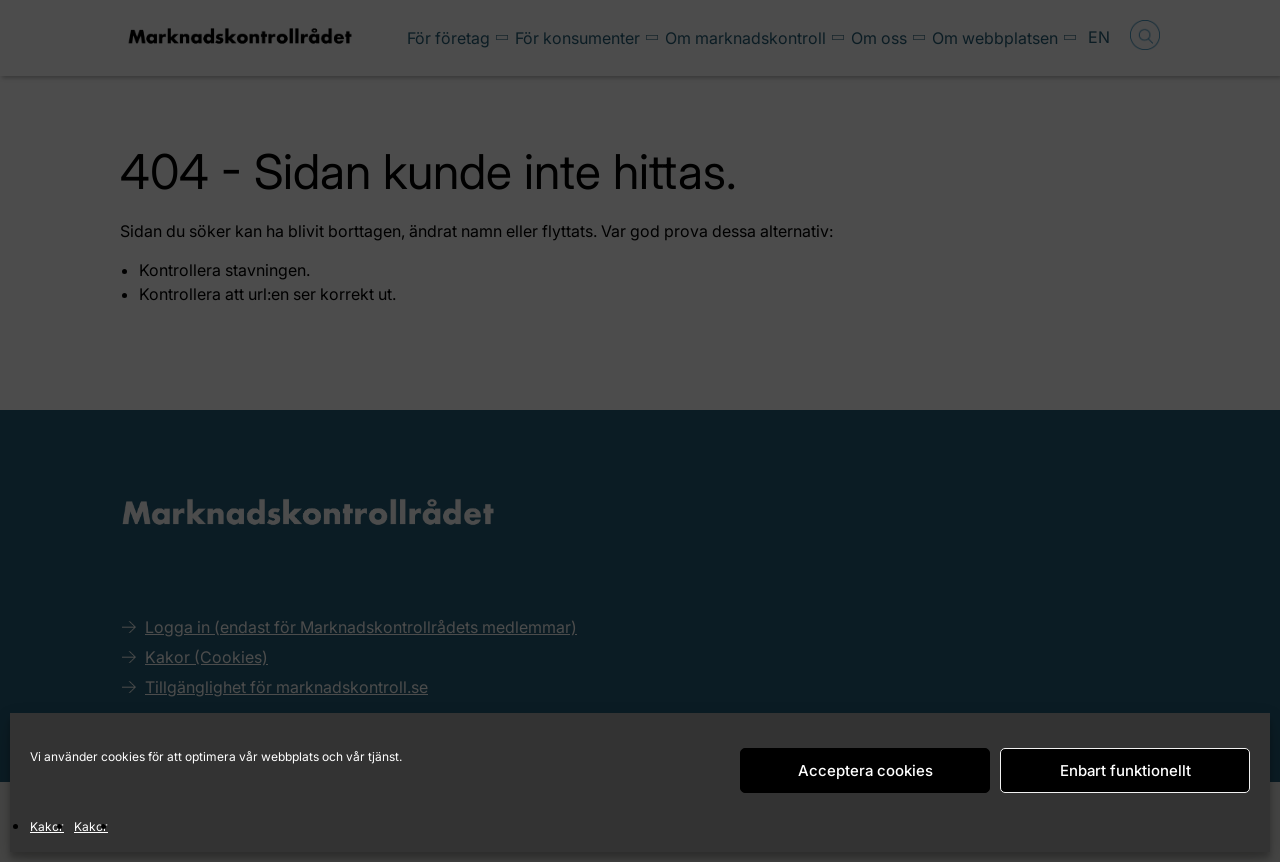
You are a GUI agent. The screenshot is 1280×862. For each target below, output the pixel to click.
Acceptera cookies (865, 770)
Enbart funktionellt (1125, 770)
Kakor (47, 826)
